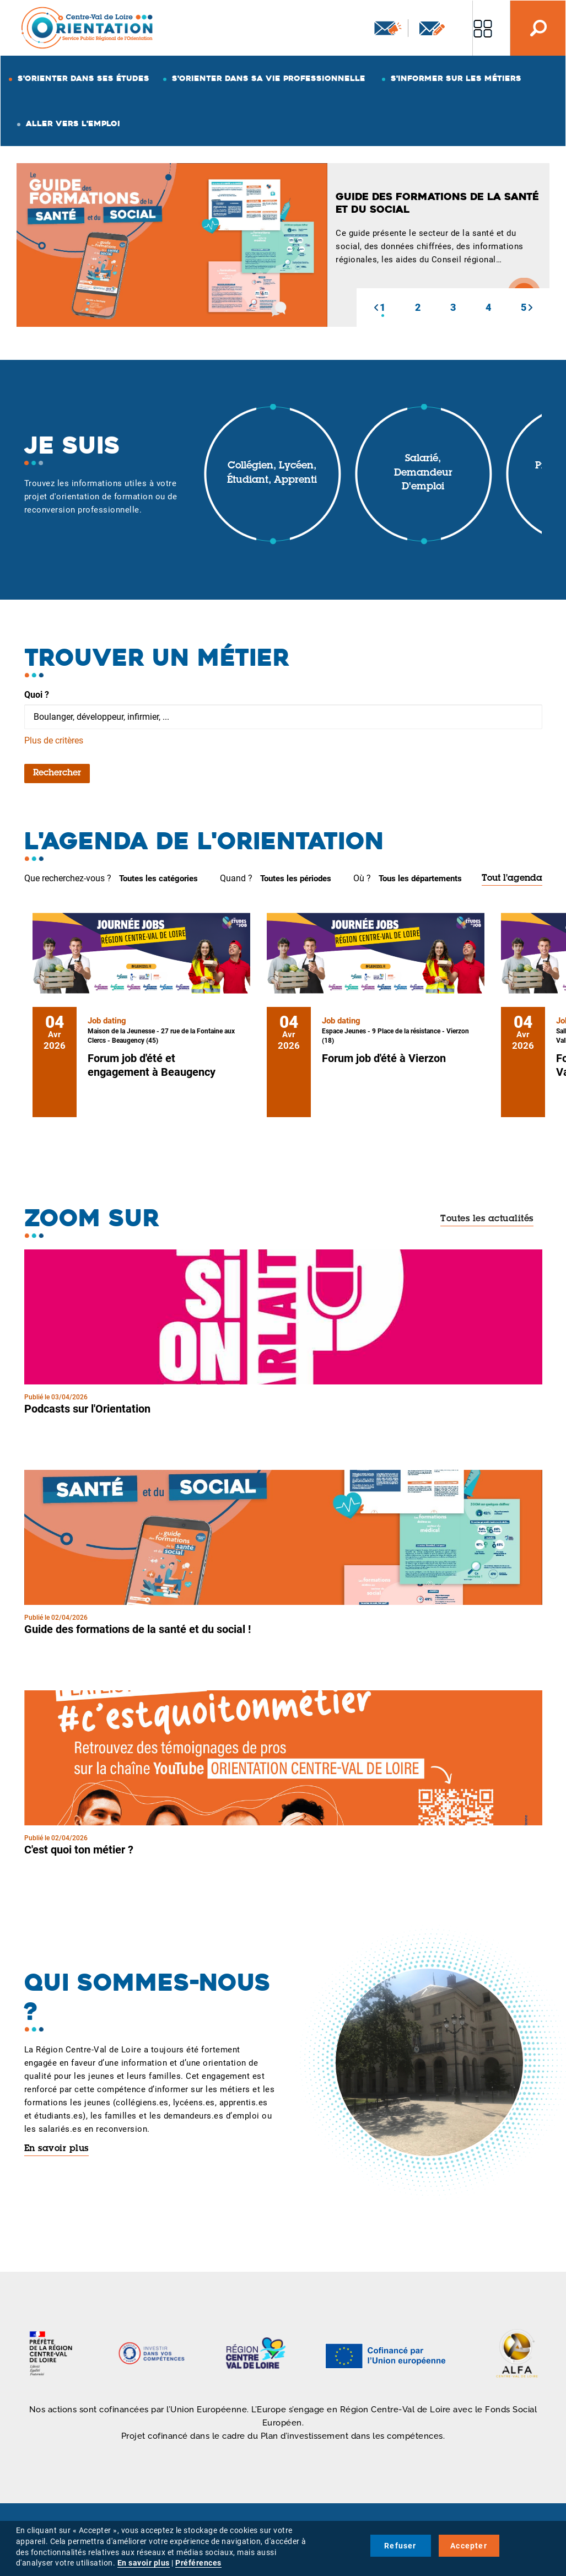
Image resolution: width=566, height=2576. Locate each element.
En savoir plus (56, 2148)
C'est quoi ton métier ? (78, 1849)
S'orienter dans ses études (83, 78)
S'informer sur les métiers (456, 78)
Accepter (468, 2545)
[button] (376, 307)
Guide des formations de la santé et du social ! (137, 1629)
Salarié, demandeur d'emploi (423, 473)
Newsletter (388, 28)
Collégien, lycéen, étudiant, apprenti (272, 473)
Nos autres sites (482, 28)
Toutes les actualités (486, 1219)
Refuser (400, 2545)
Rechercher (57, 773)
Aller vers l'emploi (73, 123)
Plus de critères (53, 740)
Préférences (198, 2562)
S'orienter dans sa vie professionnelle (268, 78)
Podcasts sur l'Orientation (87, 1408)
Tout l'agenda (512, 878)
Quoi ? (36, 694)
